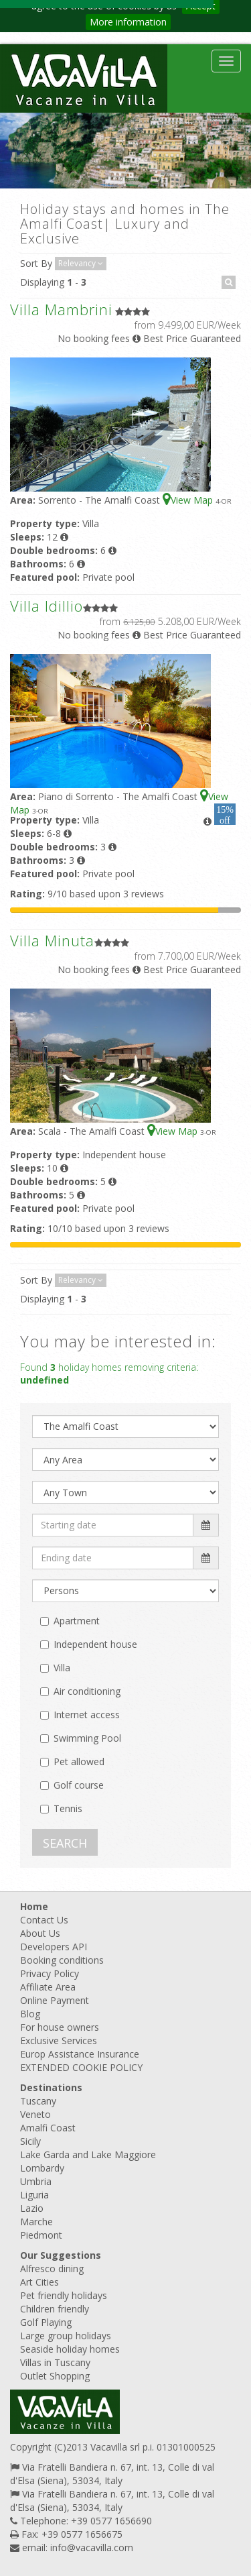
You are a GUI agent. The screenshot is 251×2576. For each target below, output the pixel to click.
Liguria (34, 2194)
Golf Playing (46, 2322)
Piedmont (41, 2235)
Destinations (51, 2087)
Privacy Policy (49, 1973)
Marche (36, 2221)
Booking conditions (62, 1960)
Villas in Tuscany (55, 2362)
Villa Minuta (52, 940)
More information (128, 21)
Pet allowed (79, 1761)
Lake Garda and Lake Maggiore (88, 2154)
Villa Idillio (46, 606)
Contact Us (44, 1919)
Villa (62, 1667)
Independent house (95, 1644)
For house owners (59, 2027)
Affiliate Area (48, 1986)
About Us (40, 1933)
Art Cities (39, 2282)
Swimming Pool (87, 1738)
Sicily (30, 2141)
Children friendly (54, 2308)
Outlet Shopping (55, 2375)
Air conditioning (87, 1691)
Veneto (35, 2114)
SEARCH (65, 1843)
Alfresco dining (52, 2268)
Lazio (32, 2208)
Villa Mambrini (61, 309)
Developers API (53, 1946)
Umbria (36, 2181)
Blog (30, 2013)
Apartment (77, 1620)
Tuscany (38, 2100)
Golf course (79, 1785)
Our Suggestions (60, 2255)
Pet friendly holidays (63, 2295)
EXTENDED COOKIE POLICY (81, 2067)
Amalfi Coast (48, 2127)
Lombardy (42, 2168)
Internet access (87, 1714)
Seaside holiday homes (70, 2349)
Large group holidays (65, 2335)
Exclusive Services (58, 2040)
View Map (189, 500)
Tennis (68, 1808)
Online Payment (54, 2000)
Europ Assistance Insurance (79, 2054)
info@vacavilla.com (91, 2547)
